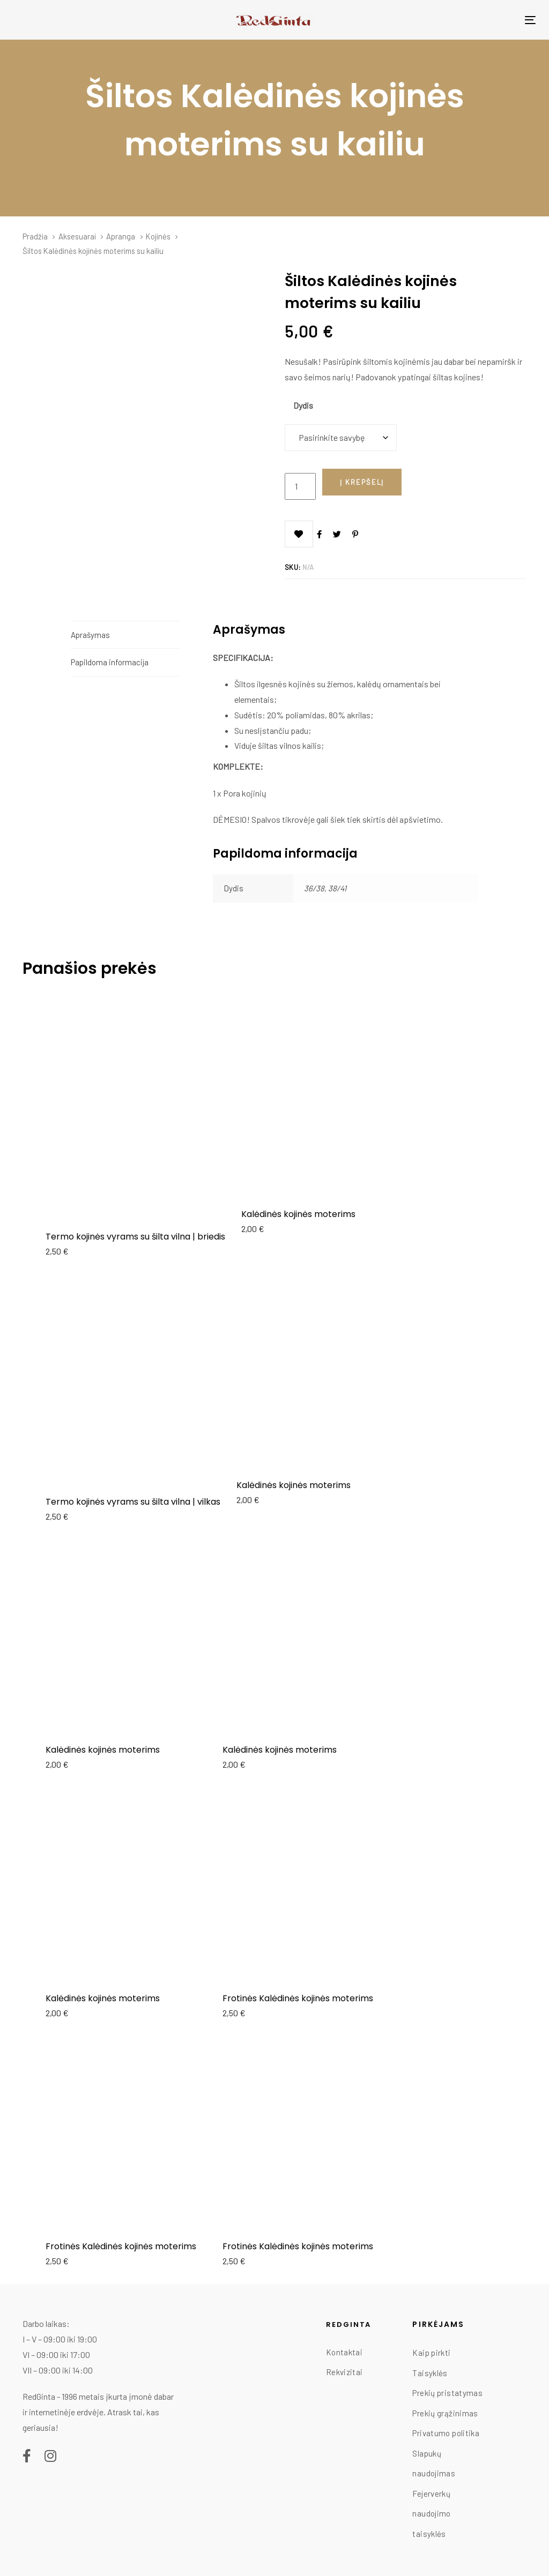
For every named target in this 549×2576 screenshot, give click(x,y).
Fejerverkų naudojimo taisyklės (431, 2514)
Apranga (120, 236)
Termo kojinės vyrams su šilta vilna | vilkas (133, 1502)
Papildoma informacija (110, 662)
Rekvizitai (344, 2372)
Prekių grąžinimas (445, 2413)
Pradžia (35, 236)
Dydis (303, 405)
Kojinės (158, 236)
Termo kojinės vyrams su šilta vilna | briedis (135, 1236)
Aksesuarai (77, 236)
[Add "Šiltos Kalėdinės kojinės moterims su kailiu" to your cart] (362, 482)
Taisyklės (429, 2373)
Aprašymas (90, 635)
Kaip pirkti (431, 2352)
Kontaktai (344, 2352)
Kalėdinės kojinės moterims (298, 1214)
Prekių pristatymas (447, 2393)
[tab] (126, 635)
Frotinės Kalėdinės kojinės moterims (297, 1998)
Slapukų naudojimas (433, 2464)
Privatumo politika (445, 2433)
